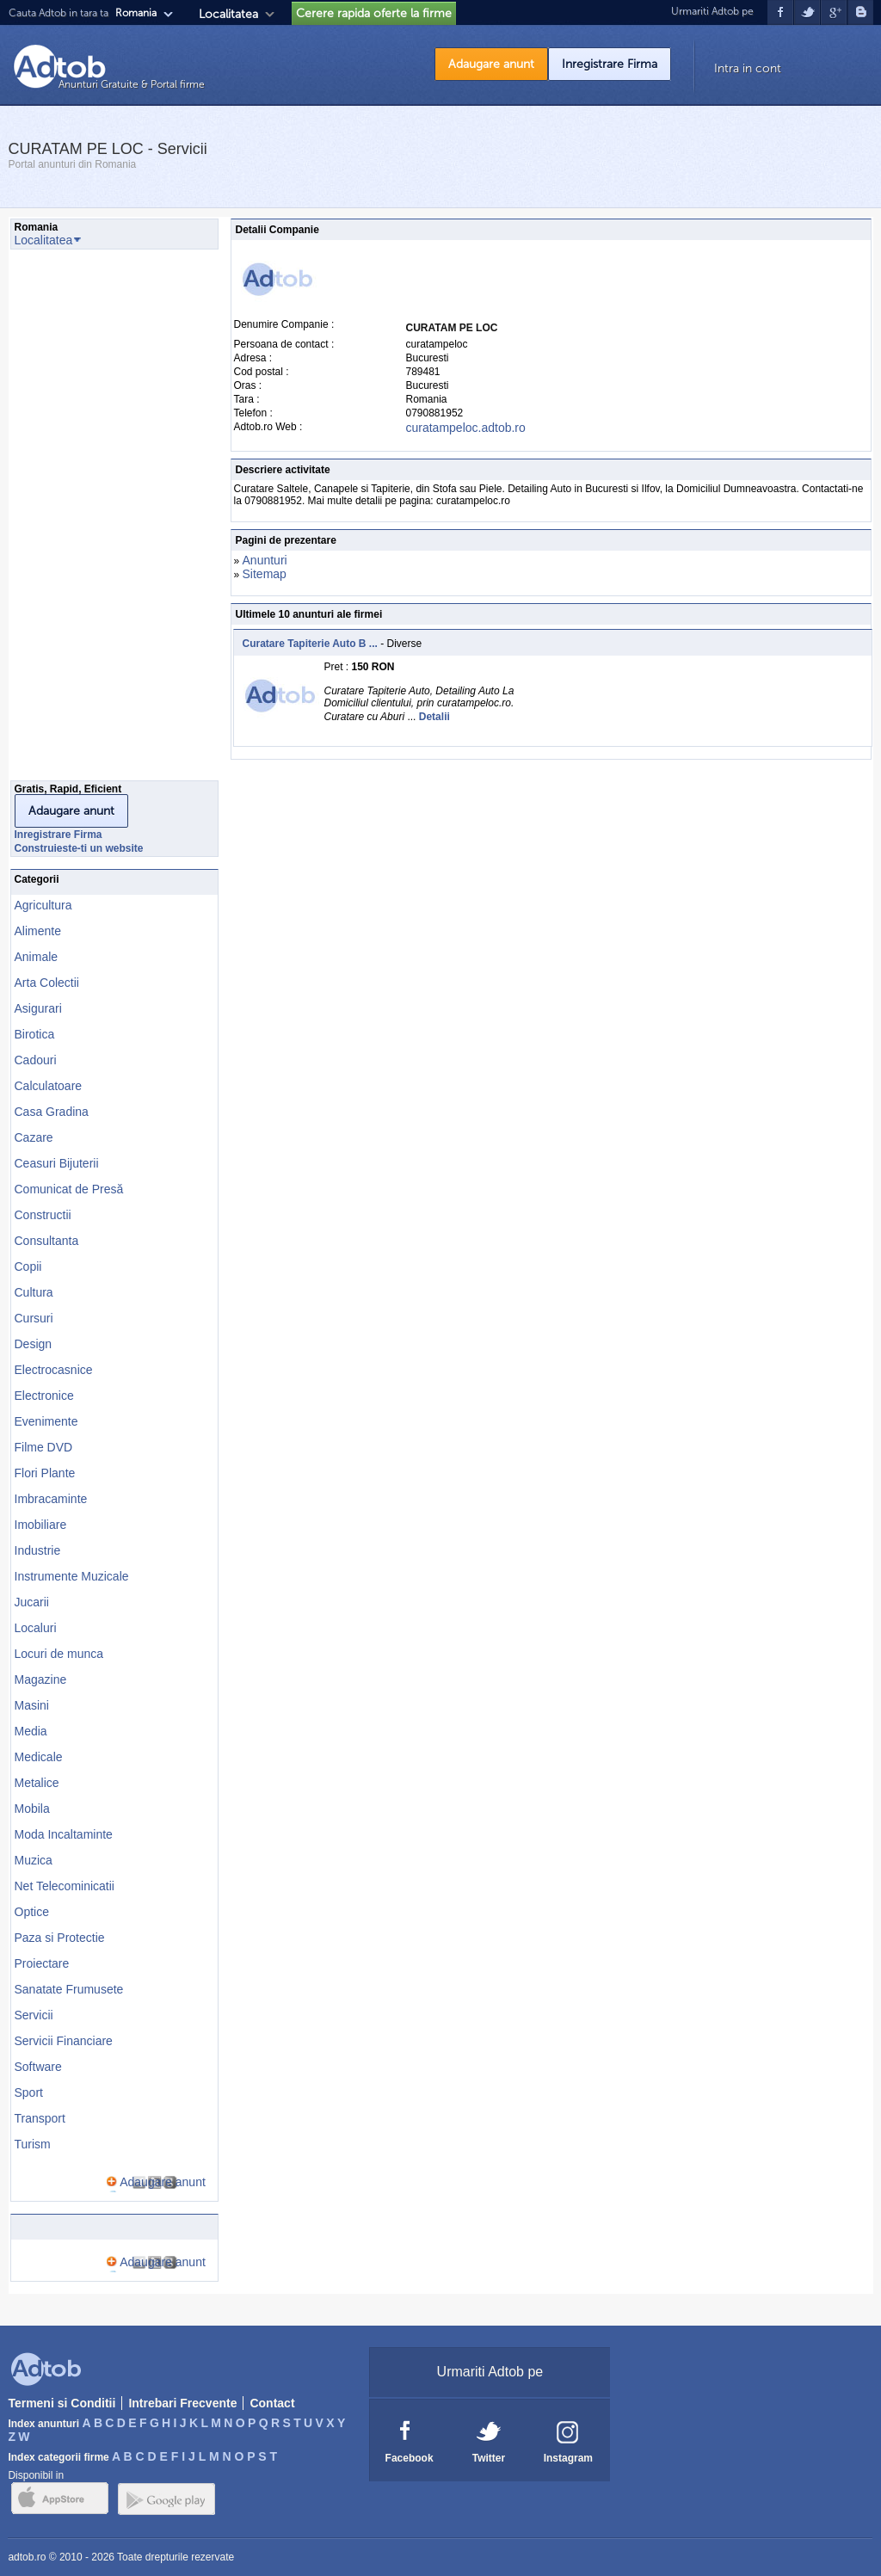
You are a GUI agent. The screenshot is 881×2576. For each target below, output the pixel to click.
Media (31, 1731)
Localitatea (228, 14)
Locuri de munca (59, 1654)
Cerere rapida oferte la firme (374, 13)
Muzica (33, 1860)
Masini (32, 1705)
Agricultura (43, 905)
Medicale (39, 1757)
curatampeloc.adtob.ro (466, 427)
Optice (32, 1912)
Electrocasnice (54, 1370)
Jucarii (32, 1602)
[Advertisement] (79, 520)
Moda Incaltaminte (64, 1834)
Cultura (34, 1292)
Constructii (43, 1215)
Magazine (41, 1679)
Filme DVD (44, 1447)
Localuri (36, 1628)
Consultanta (47, 1241)
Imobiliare (41, 1524)
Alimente (38, 931)
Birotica (35, 1034)
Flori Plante (45, 1473)
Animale (37, 957)
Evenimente (46, 1421)
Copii (28, 1266)
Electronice (44, 1395)
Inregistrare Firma (609, 64)
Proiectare (42, 1963)
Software (38, 2067)
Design (33, 1344)
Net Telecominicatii (64, 1886)
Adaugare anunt (491, 64)
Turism (33, 2144)
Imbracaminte (51, 1499)
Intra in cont (747, 68)
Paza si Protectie (60, 1937)
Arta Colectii (47, 982)
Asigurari (38, 1008)
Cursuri (34, 1318)
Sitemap (264, 574)
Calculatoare (49, 1086)
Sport (29, 2092)
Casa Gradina (52, 1112)
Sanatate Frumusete (69, 1989)
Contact (272, 2403)
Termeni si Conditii (61, 2403)
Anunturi (265, 560)
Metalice (37, 1783)
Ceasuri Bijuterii (57, 1163)
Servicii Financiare (64, 2041)
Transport (40, 2118)
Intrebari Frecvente (182, 2403)
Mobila (32, 1808)
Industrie (38, 1550)
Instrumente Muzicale (72, 1576)
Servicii (34, 2015)
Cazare (34, 1137)
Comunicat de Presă (69, 1189)
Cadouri (36, 1060)
